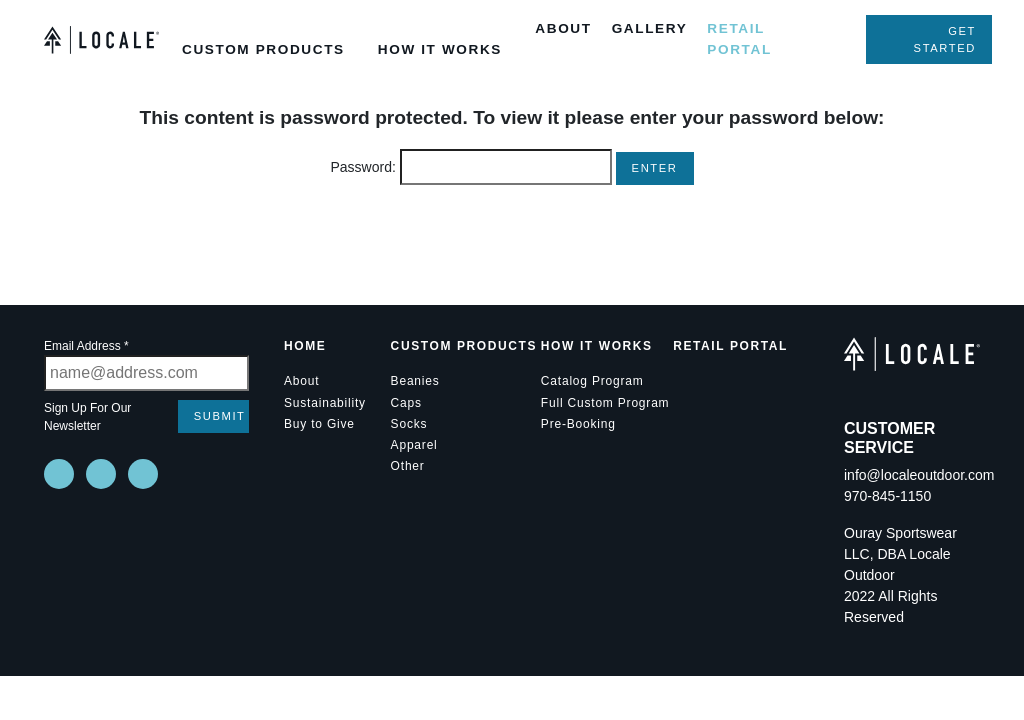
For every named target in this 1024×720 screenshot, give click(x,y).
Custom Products (464, 346)
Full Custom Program (605, 403)
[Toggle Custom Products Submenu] (189, 14)
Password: (470, 167)
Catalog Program (592, 381)
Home (305, 346)
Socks (409, 424)
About (301, 381)
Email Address (86, 346)
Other (408, 466)
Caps (406, 403)
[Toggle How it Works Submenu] (385, 14)
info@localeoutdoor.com (919, 475)
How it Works (597, 346)
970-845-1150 (887, 496)
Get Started (945, 39)
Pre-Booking (578, 424)
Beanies (415, 381)
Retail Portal (730, 346)
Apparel (414, 445)
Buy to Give (319, 424)
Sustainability (325, 403)
